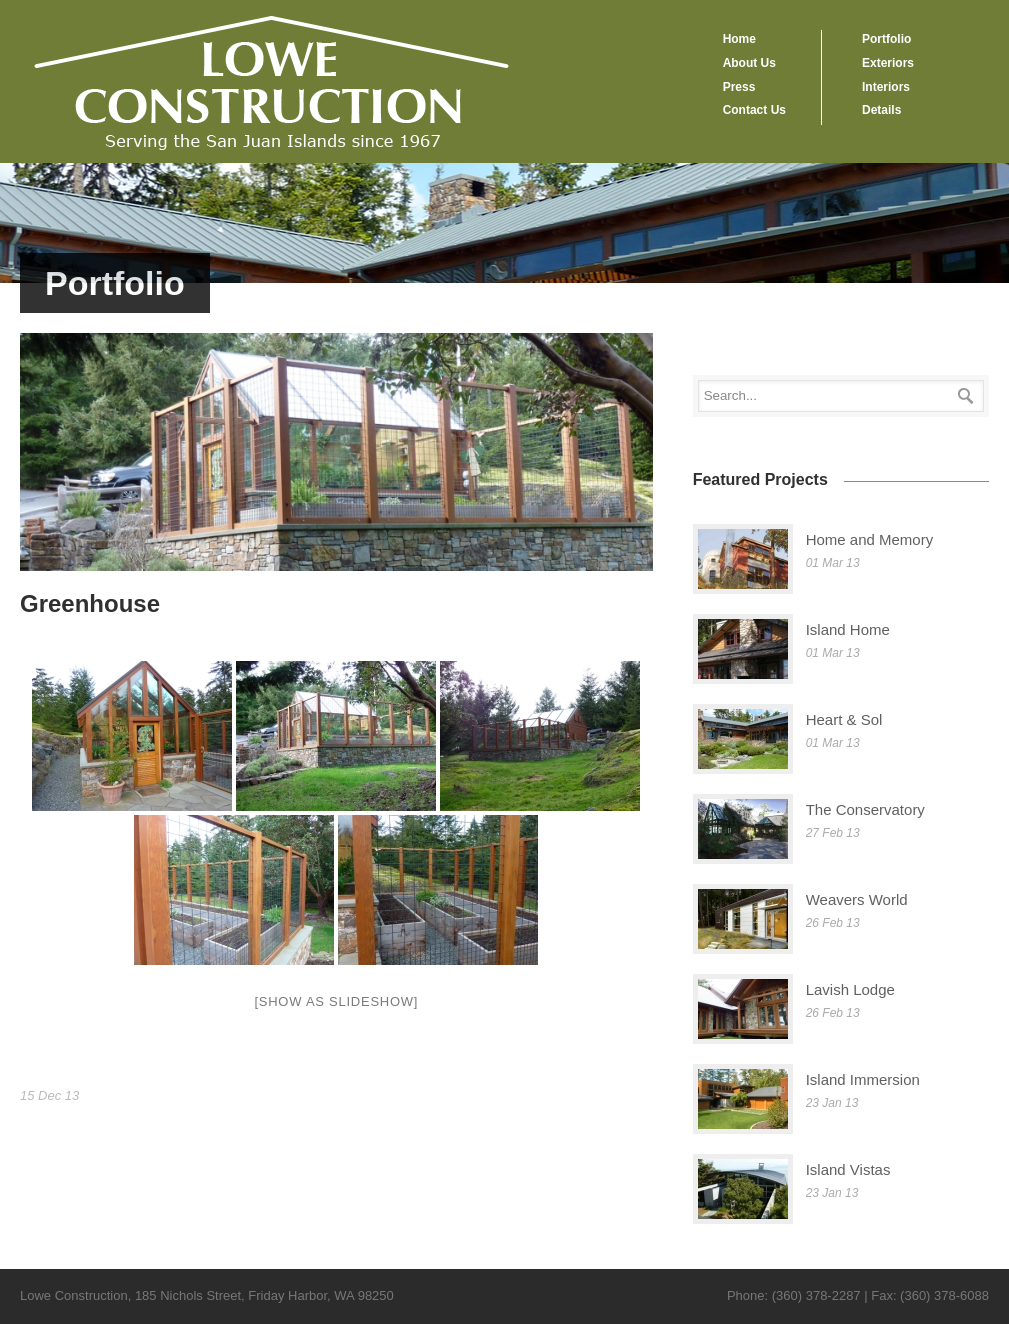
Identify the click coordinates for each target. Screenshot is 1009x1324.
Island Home (848, 629)
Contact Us (754, 110)
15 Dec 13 (49, 1095)
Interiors (886, 87)
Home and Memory (870, 539)
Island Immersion (863, 1079)
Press (739, 87)
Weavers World (857, 899)
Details (881, 110)
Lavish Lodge (850, 989)
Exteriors (888, 63)
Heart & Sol (844, 719)
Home (739, 39)
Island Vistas (848, 1169)
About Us (749, 63)
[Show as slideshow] (336, 1001)
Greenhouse (90, 603)
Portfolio (886, 39)
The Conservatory (865, 809)
